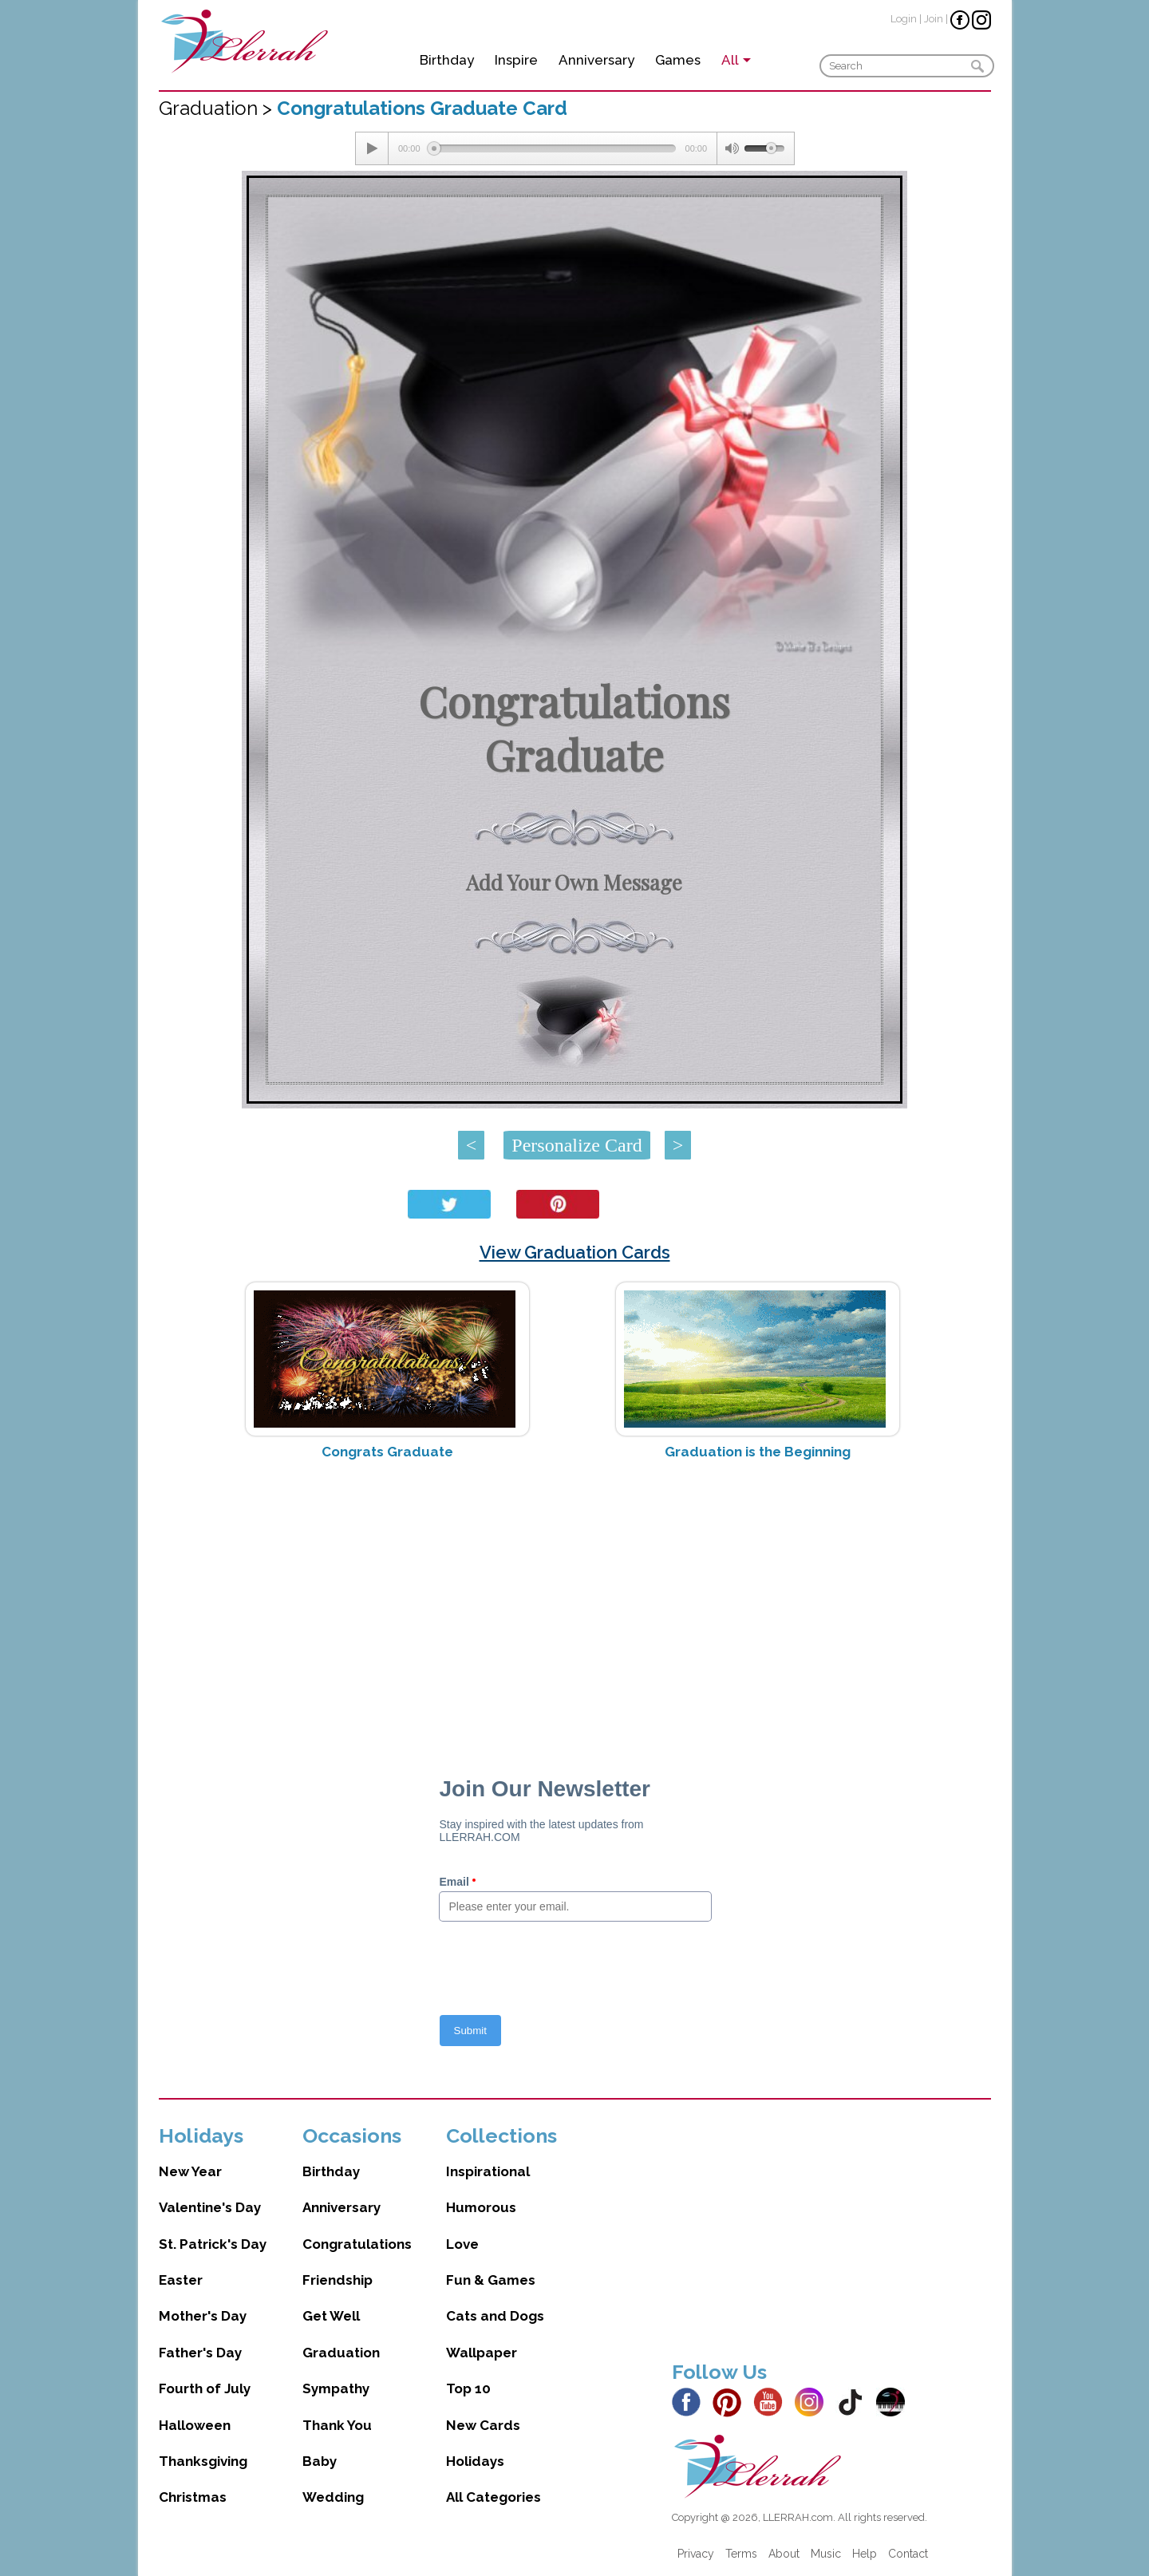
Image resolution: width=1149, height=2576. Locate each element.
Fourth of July (205, 2388)
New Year (190, 2171)
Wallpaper (481, 2353)
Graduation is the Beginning (758, 1452)
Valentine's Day (210, 2207)
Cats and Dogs (495, 2316)
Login (903, 19)
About (784, 2553)
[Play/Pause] (372, 148)
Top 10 (468, 2388)
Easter (181, 2280)
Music (826, 2553)
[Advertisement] (575, 1599)
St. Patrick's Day (213, 2244)
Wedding (333, 2497)
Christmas (193, 2497)
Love (462, 2244)
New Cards (483, 2425)
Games (678, 60)
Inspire (516, 60)
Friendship (337, 2280)
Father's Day (200, 2353)
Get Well (331, 2316)
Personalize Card (576, 1145)
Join (933, 19)
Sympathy (335, 2388)
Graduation (341, 2353)
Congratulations (357, 2244)
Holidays (475, 2461)
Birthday (447, 60)
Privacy (695, 2553)
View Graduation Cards (575, 1252)
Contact (908, 2553)
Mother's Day (203, 2316)
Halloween (195, 2425)
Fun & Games (490, 2280)
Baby (319, 2461)
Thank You (337, 2425)
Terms (741, 2553)
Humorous (481, 2207)
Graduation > (218, 108)
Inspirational (488, 2171)
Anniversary (596, 60)
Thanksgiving (203, 2461)
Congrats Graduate (387, 1452)
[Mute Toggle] (730, 148)
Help (864, 2553)
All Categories (493, 2497)
